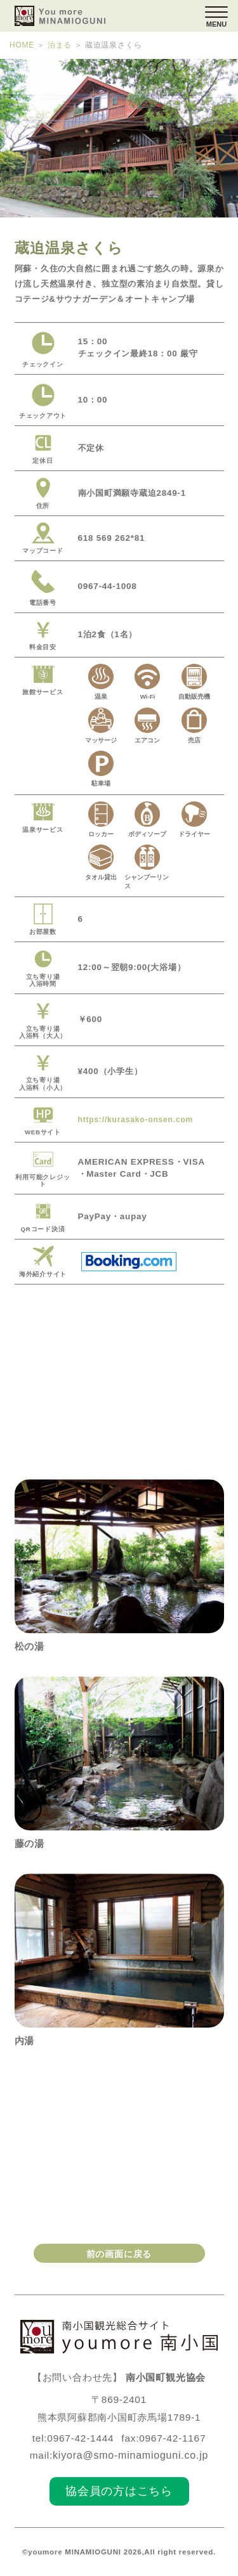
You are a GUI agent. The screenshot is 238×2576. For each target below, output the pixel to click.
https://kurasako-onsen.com (141, 1118)
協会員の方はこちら (119, 2489)
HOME (22, 45)
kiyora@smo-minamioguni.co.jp (131, 2454)
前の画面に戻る (118, 2253)
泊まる (58, 45)
